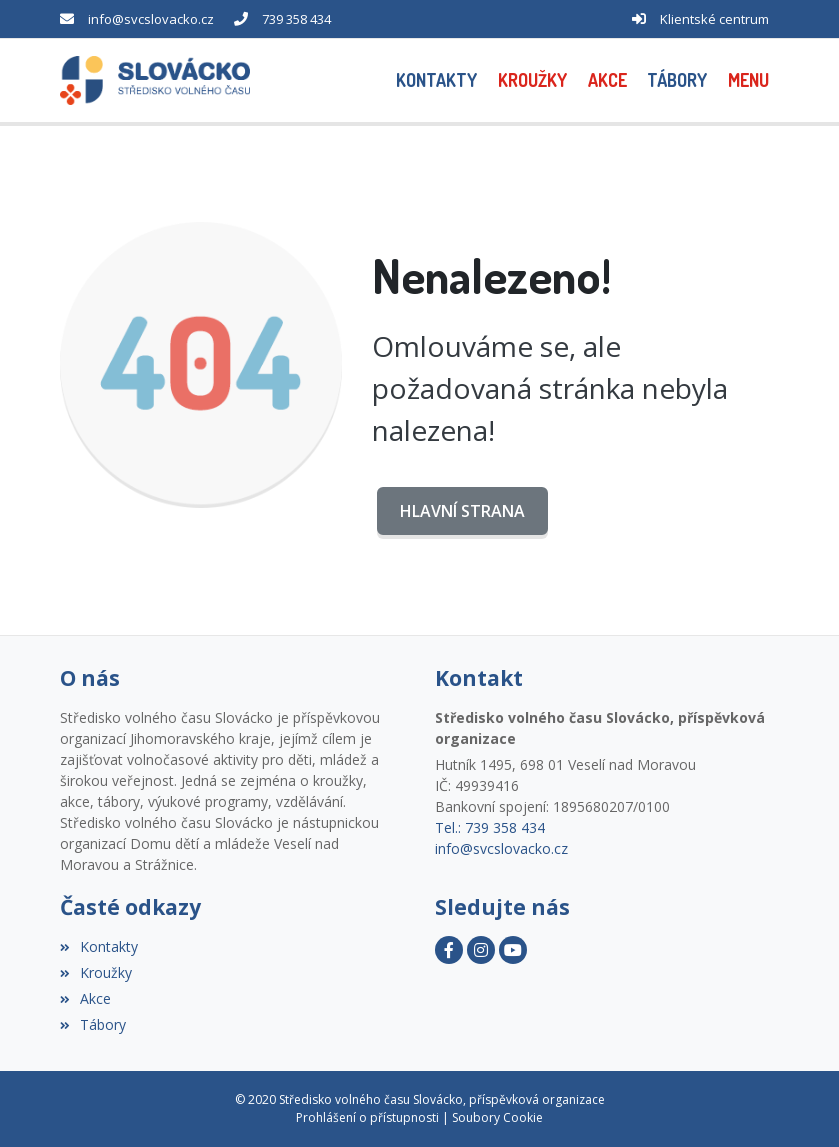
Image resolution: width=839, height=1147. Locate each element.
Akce (85, 998)
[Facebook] (449, 950)
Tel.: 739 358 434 (490, 827)
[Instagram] (481, 950)
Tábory (93, 1024)
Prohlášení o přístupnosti (367, 1117)
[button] (749, 80)
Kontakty (99, 946)
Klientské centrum (714, 19)
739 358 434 (296, 19)
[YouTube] (513, 950)
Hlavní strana (462, 511)
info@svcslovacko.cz (151, 19)
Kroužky (96, 972)
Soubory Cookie (497, 1117)
